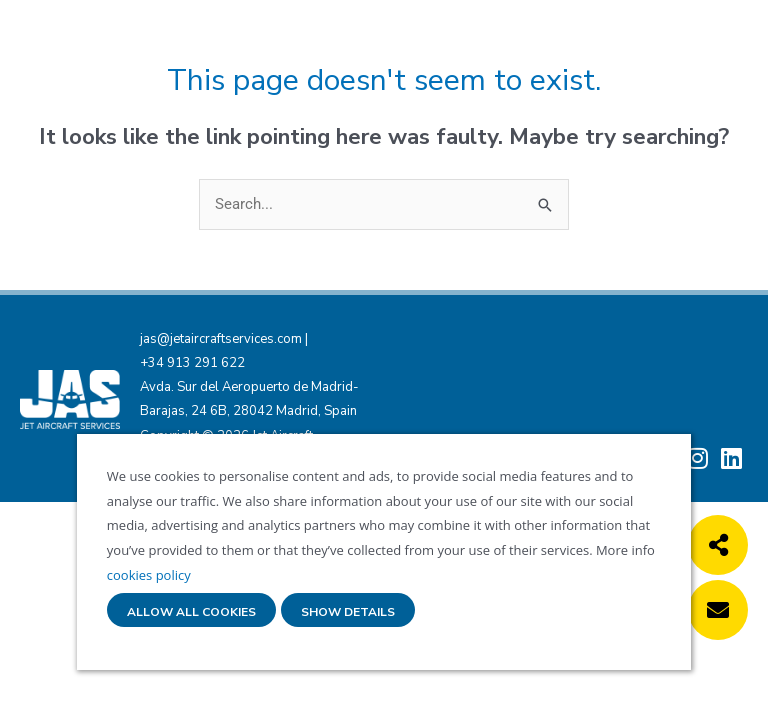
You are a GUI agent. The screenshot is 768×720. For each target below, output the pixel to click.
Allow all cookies (191, 612)
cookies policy (149, 575)
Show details (348, 612)
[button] (718, 545)
